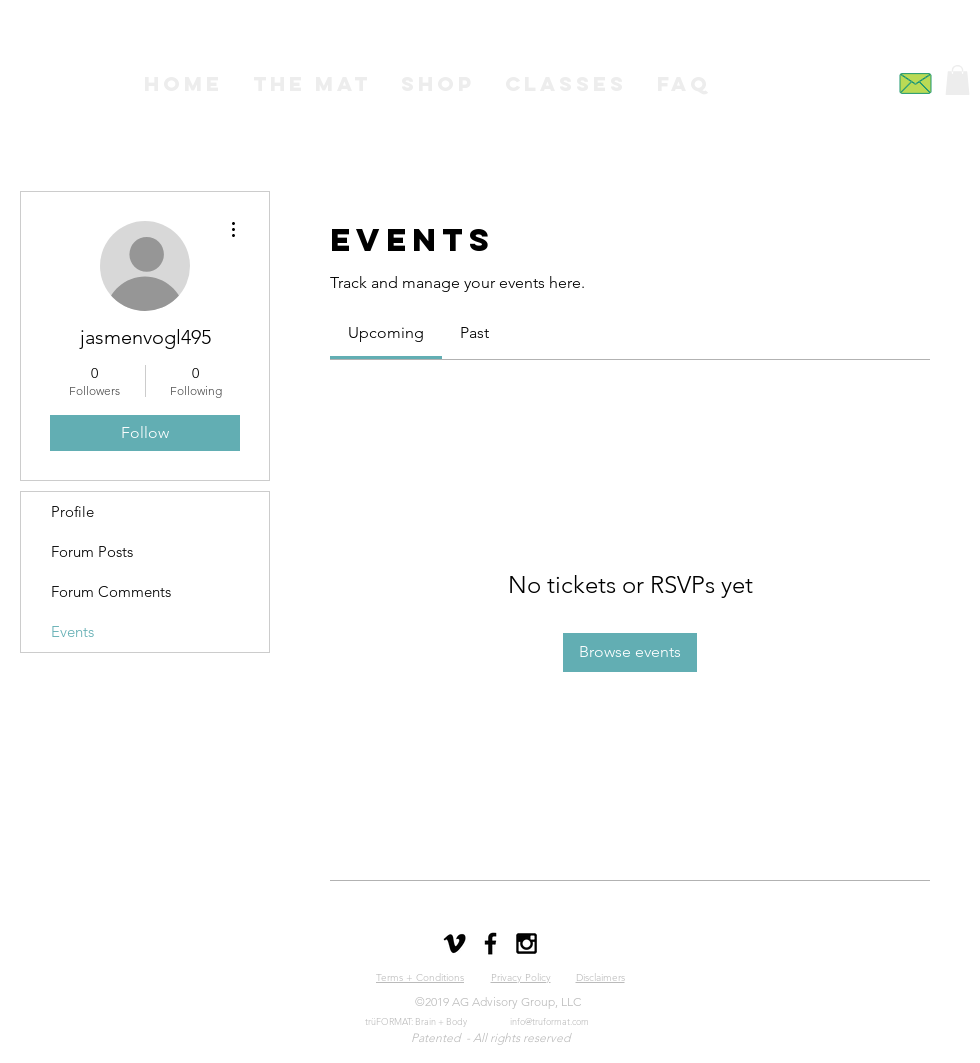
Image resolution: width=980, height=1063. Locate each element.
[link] (386, 332)
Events (72, 631)
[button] (957, 80)
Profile (72, 511)
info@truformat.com (549, 1021)
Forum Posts (92, 551)
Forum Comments (111, 591)
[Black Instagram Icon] (526, 943)
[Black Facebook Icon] (490, 943)
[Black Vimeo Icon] (454, 943)
